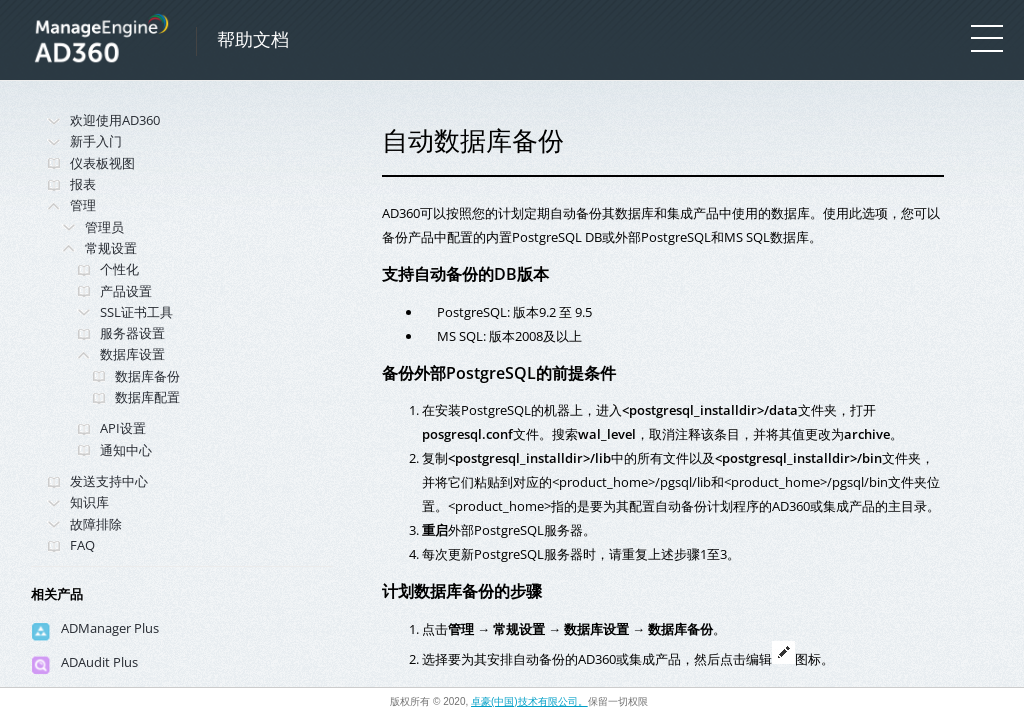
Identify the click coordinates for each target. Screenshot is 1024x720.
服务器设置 (132, 333)
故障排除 (96, 524)
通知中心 (126, 450)
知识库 (89, 502)
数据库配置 (147, 397)
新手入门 (96, 141)
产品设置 (126, 291)
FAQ (82, 545)
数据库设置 (132, 354)
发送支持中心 (109, 481)
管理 (83, 205)
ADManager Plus (110, 628)
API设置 (123, 428)
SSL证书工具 (136, 312)
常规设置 (111, 248)
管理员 (104, 227)
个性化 (119, 269)
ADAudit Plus (99, 662)
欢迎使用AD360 (115, 120)
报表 (83, 184)
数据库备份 (147, 376)
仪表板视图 (102, 163)
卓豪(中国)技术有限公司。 (529, 701)
